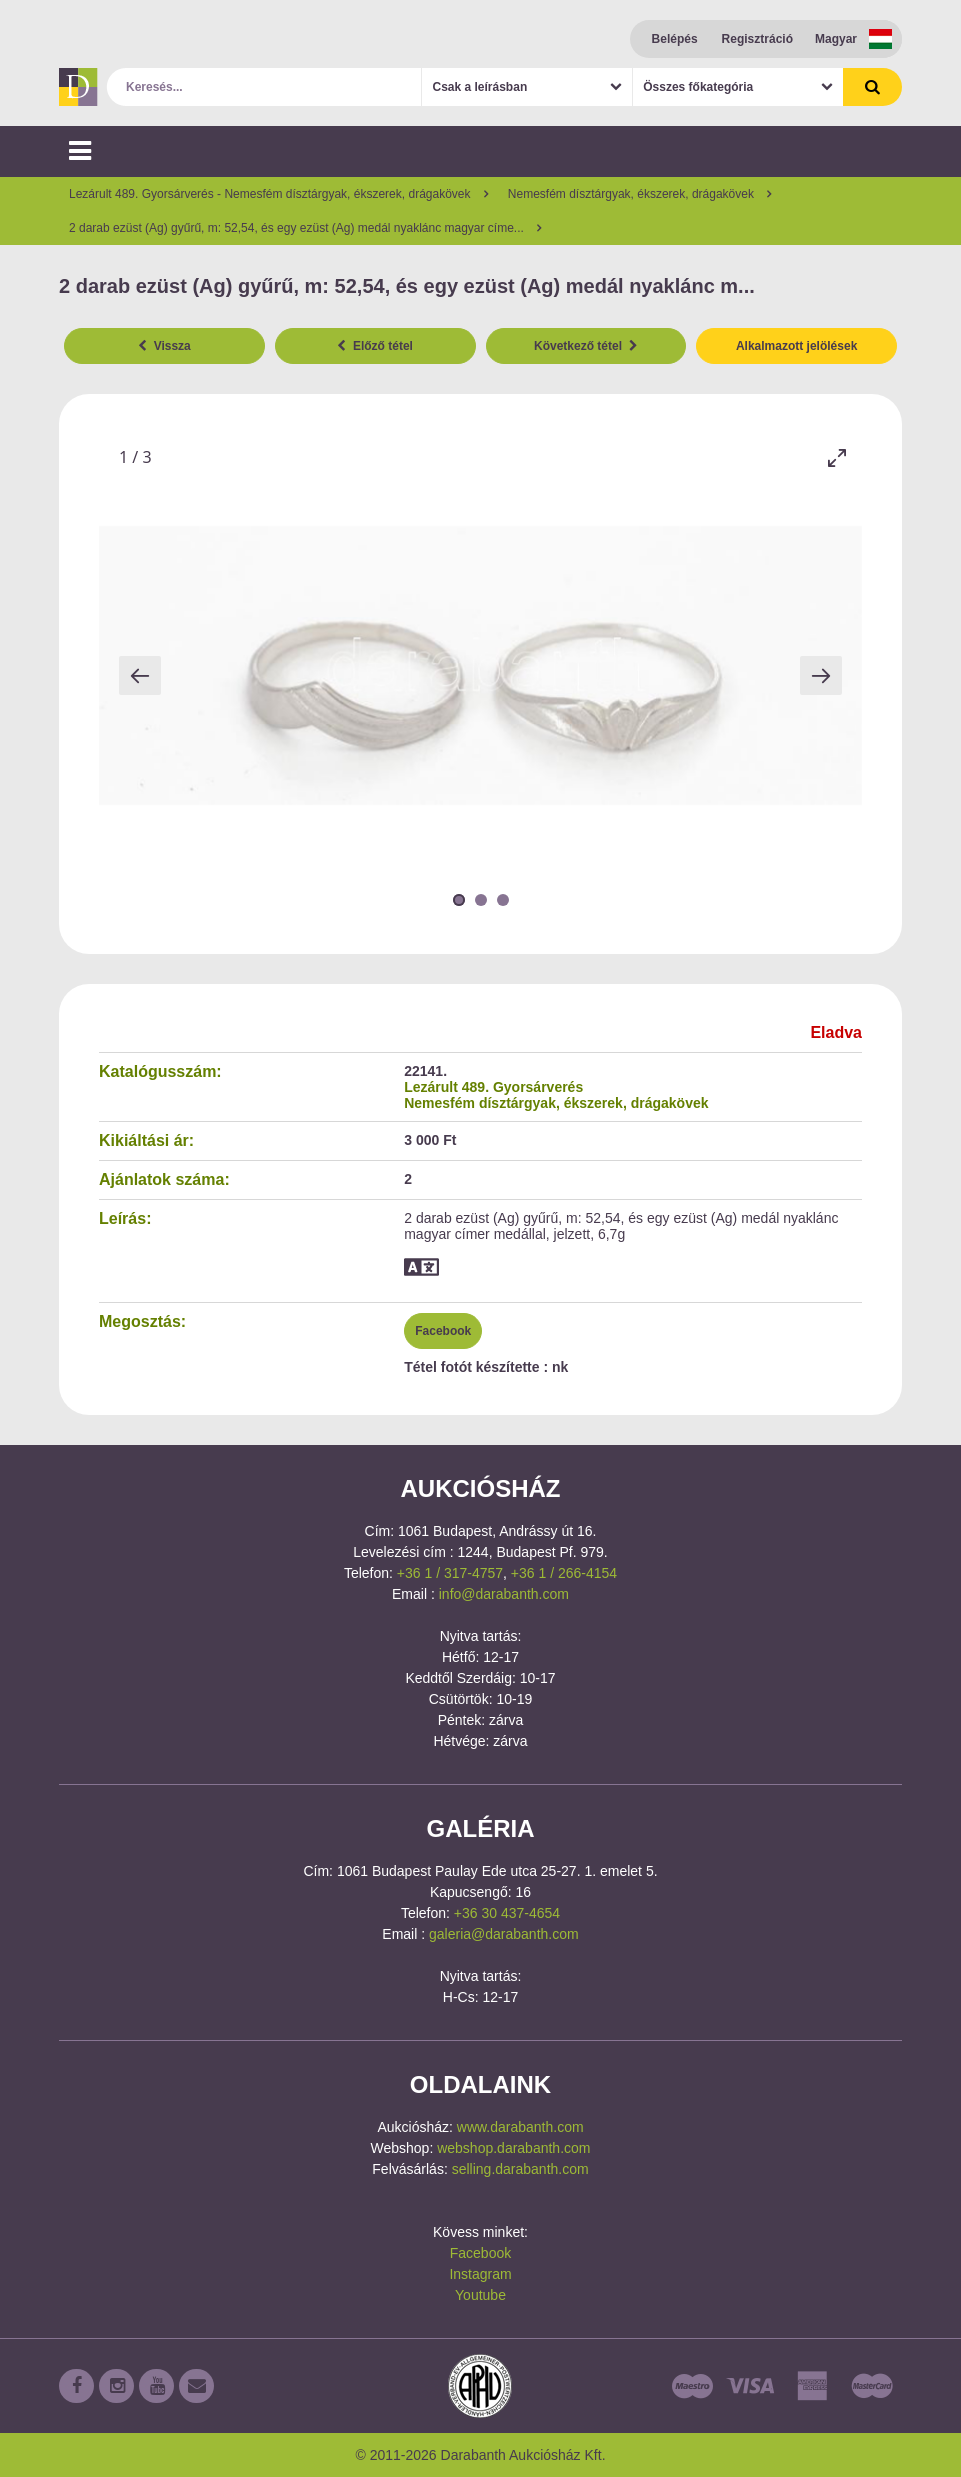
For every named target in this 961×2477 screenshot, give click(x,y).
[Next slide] (821, 675)
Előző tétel (375, 346)
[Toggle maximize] (837, 457)
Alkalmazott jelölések (796, 346)
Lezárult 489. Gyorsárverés (493, 1087)
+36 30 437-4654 (507, 1913)
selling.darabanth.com (520, 2169)
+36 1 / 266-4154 (564, 1573)
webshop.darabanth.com (513, 2148)
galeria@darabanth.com (504, 1934)
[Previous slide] (140, 675)
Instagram (480, 2274)
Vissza (164, 346)
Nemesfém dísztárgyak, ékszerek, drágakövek (556, 1103)
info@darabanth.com (504, 1594)
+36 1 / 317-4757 (450, 1573)
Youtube (480, 2295)
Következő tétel (586, 346)
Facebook (443, 1331)
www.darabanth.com (520, 2127)
